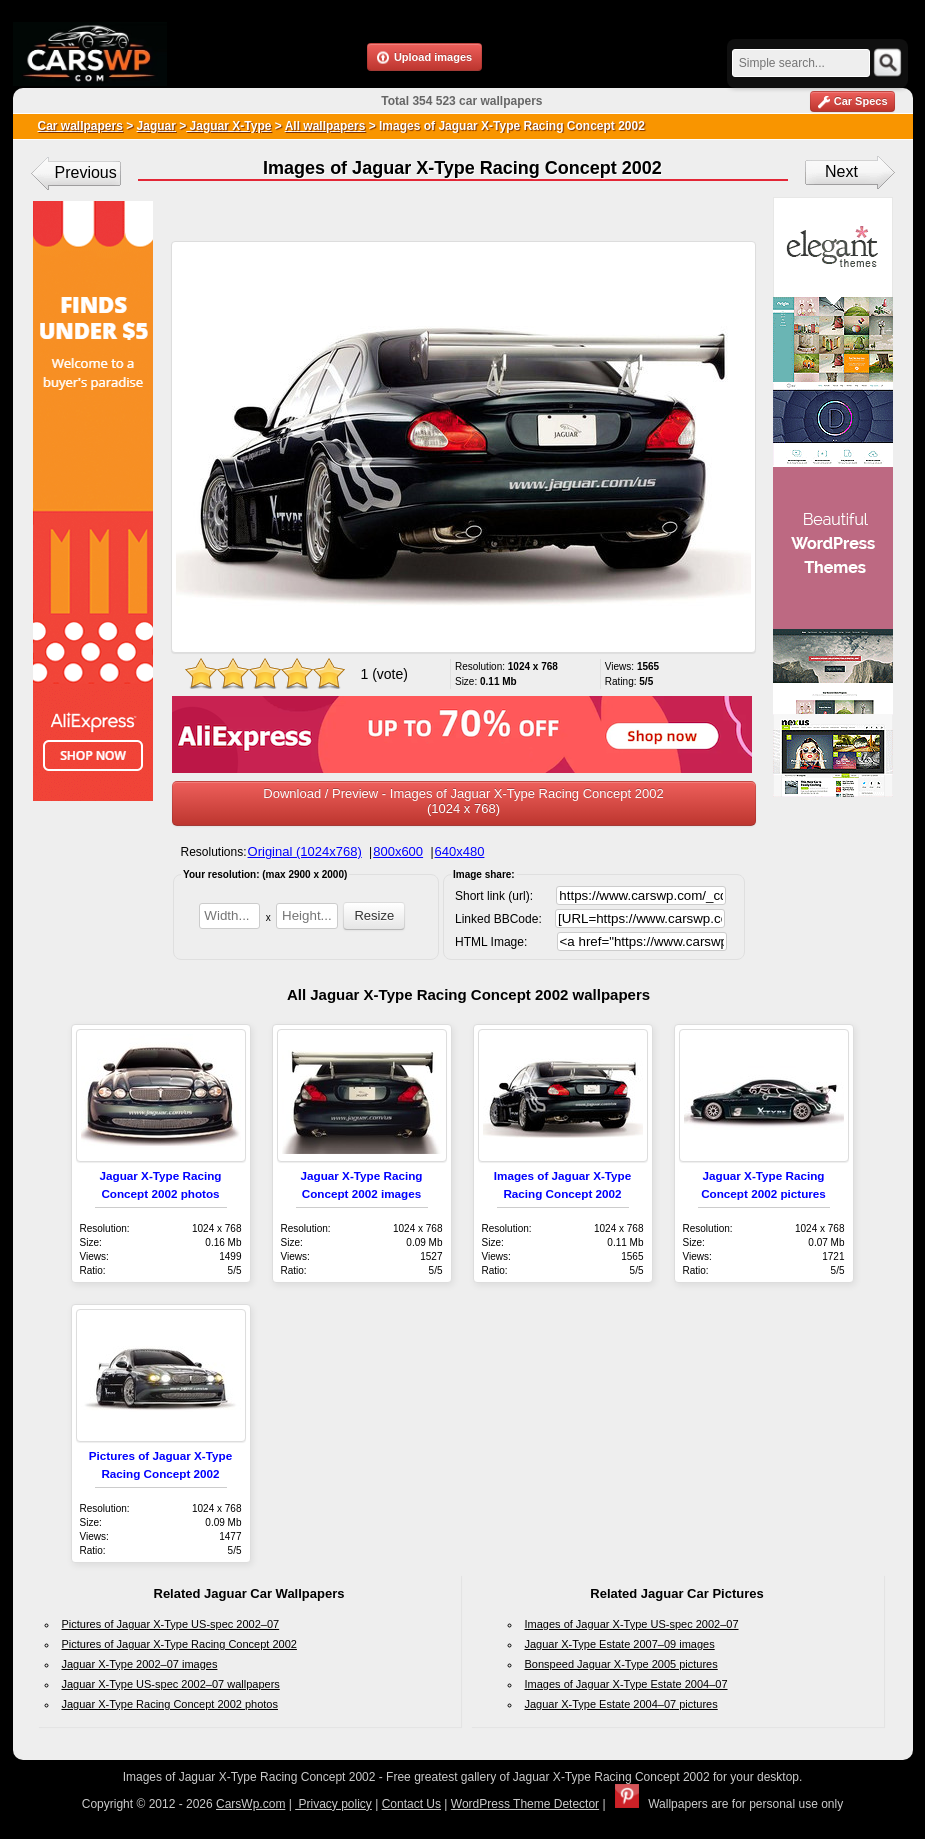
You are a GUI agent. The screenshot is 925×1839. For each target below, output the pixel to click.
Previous (86, 172)
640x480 (460, 851)
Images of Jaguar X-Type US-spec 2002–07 (632, 1624)
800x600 (398, 851)
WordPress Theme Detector (525, 1804)
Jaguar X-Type (228, 126)
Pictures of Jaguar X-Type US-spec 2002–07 (171, 1624)
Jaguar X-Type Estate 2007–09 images (620, 1644)
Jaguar (156, 126)
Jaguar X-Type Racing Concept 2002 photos (170, 1704)
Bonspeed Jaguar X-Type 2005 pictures (621, 1664)
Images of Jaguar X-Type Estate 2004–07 (626, 1684)
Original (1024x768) (305, 851)
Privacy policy (333, 1804)
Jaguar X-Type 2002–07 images (140, 1664)
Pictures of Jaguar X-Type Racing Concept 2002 (179, 1644)
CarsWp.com (250, 1804)
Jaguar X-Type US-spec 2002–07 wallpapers (171, 1684)
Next (841, 171)
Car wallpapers (80, 126)
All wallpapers (325, 126)
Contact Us (411, 1804)
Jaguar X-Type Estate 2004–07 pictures (621, 1704)
